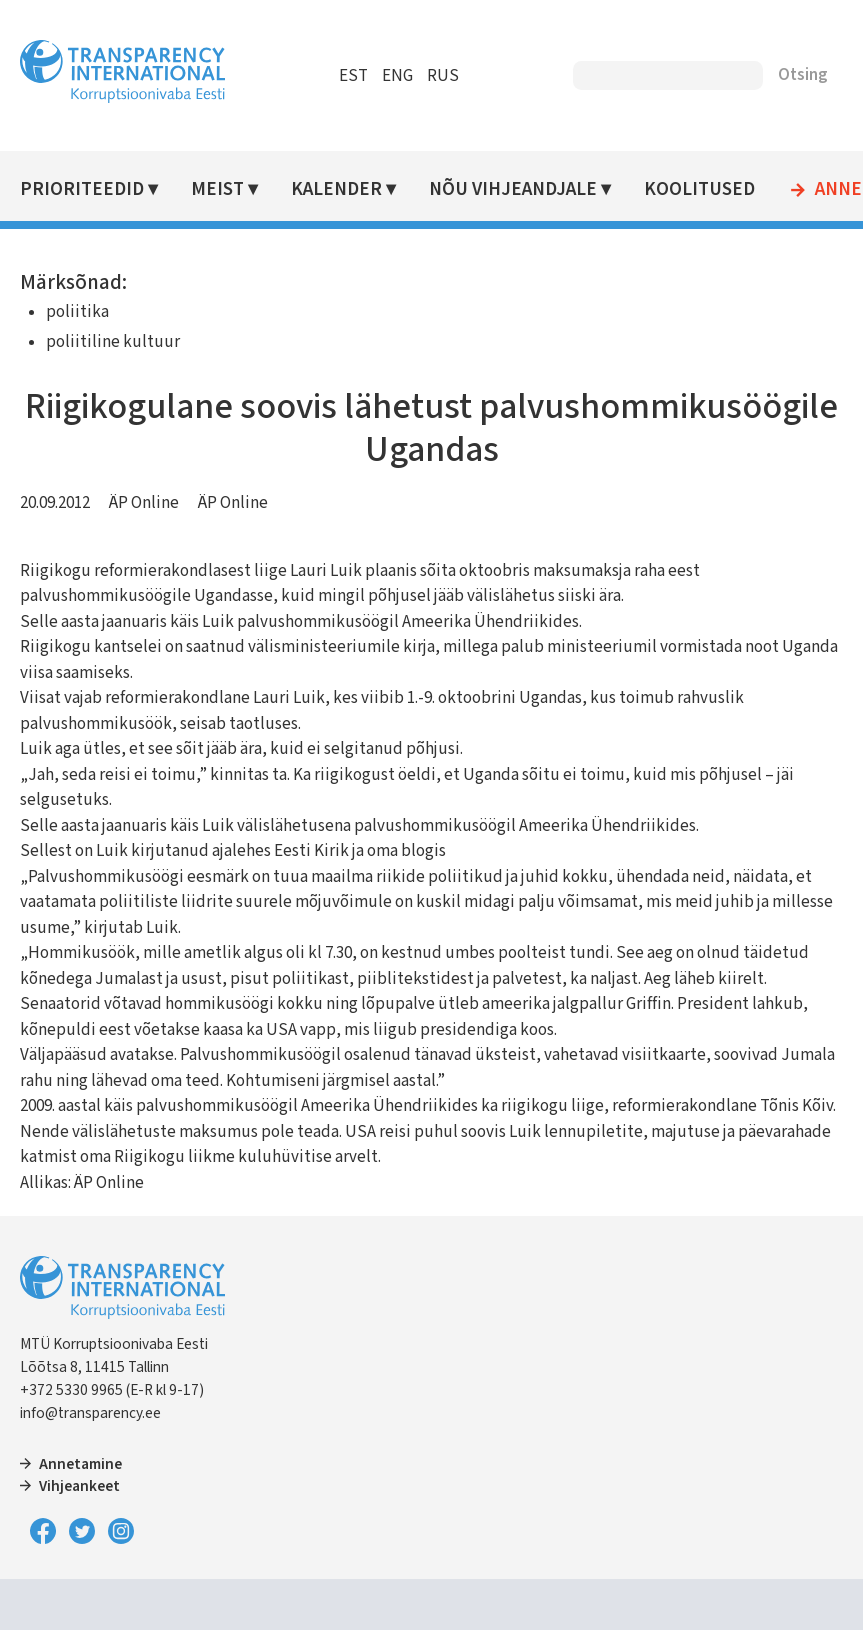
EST (353, 76)
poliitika (77, 312)
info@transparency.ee (90, 1413)
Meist (217, 189)
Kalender (336, 189)
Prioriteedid (82, 189)
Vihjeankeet (79, 1486)
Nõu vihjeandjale (513, 189)
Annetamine (80, 1464)
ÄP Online (144, 503)
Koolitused (699, 189)
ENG (397, 76)
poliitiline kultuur (113, 342)
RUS (443, 76)
